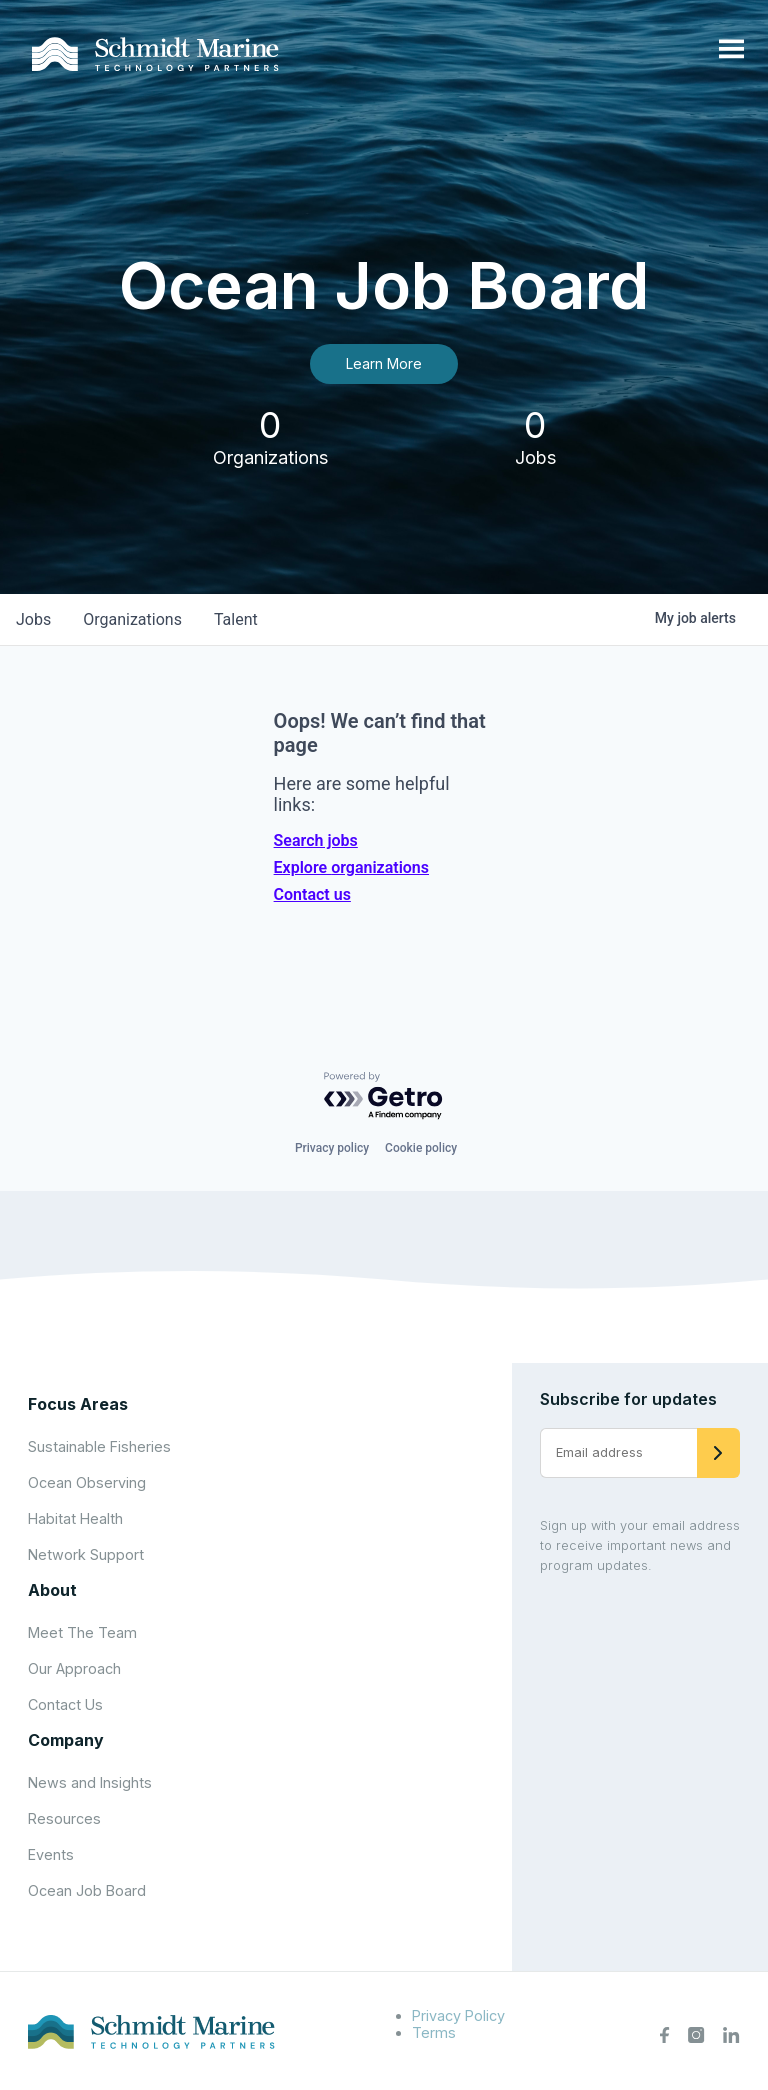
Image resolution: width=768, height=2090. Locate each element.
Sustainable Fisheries (99, 1446)
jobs (33, 619)
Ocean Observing (87, 1482)
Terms (434, 2032)
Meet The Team (82, 1632)
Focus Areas (78, 1404)
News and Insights (90, 1782)
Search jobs (316, 840)
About (52, 1590)
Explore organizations (351, 867)
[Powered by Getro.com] (384, 1096)
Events (51, 1854)
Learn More (384, 363)
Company (66, 1740)
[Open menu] (731, 50)
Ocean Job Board (87, 1890)
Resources (64, 1818)
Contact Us (65, 1704)
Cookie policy (421, 1148)
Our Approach (74, 1668)
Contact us (312, 894)
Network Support (86, 1554)
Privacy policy (332, 1148)
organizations (132, 619)
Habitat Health (75, 1518)
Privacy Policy (458, 2015)
